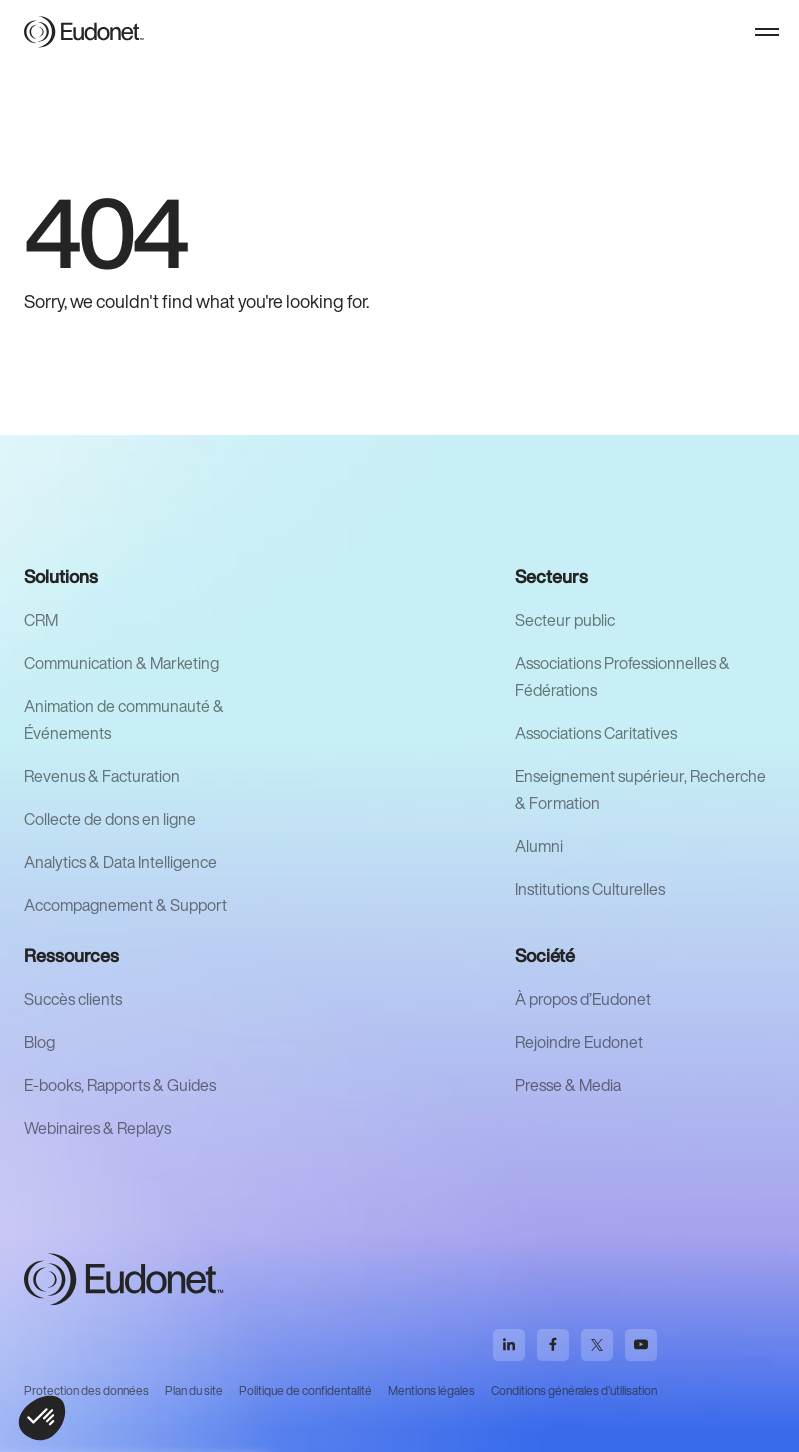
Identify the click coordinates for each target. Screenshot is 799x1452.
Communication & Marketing (121, 663)
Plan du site (194, 1390)
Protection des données (86, 1390)
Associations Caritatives (596, 733)
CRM (41, 620)
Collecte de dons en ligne (110, 819)
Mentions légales (431, 1390)
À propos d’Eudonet (583, 999)
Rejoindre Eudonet (579, 1042)
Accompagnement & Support (125, 905)
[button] (767, 32)
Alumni (539, 846)
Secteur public (565, 620)
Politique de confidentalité (305, 1390)
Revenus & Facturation (102, 776)
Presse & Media (568, 1085)
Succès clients (73, 999)
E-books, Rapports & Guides (120, 1085)
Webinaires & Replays (97, 1128)
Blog (39, 1042)
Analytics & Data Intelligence (120, 862)
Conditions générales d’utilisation (574, 1390)
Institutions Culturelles (590, 889)
